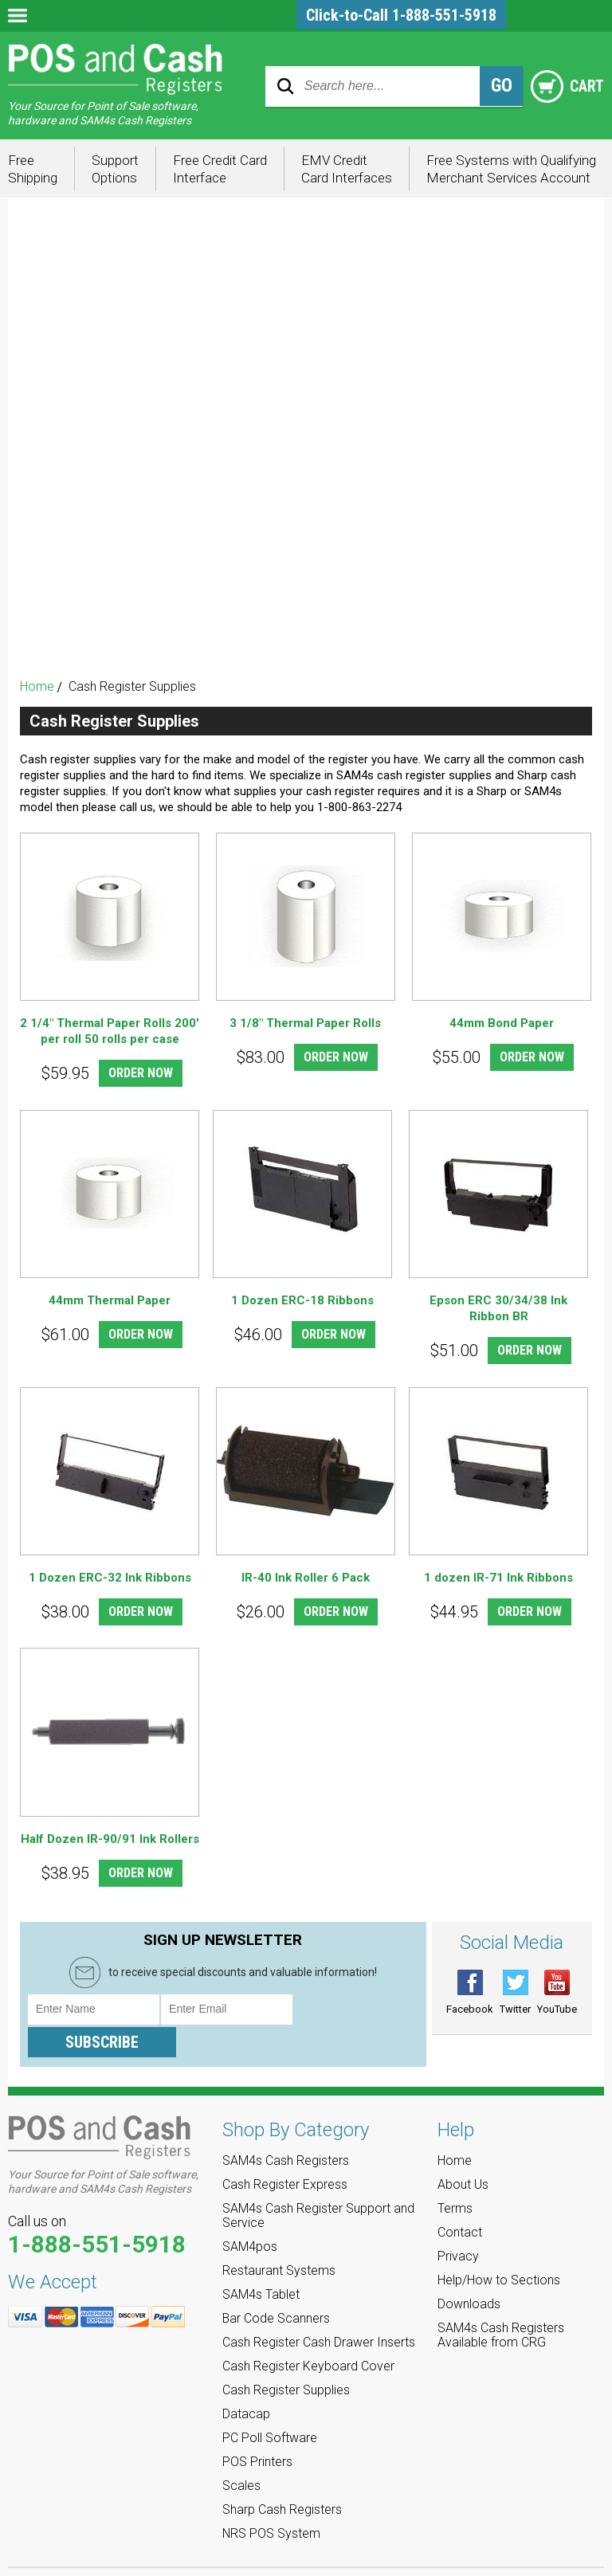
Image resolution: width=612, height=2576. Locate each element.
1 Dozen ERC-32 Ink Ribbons (110, 1577)
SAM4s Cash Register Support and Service (306, 281)
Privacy (458, 2224)
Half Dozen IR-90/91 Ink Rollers (110, 1840)
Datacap (306, 511)
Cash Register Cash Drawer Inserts (306, 425)
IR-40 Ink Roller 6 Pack (305, 1577)
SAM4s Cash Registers (306, 224)
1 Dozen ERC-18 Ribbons (302, 1300)
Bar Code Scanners (306, 396)
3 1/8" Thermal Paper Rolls (305, 1023)
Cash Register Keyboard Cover (306, 453)
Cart (564, 86)
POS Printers (306, 568)
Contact (459, 2200)
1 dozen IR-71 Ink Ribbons (498, 1577)
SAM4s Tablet (306, 367)
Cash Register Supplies (306, 482)
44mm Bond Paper (501, 1023)
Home (37, 686)
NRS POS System (306, 654)
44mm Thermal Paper (110, 1300)
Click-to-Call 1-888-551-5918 (401, 15)
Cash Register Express (306, 253)
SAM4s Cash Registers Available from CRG (500, 2303)
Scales (306, 597)
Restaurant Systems (306, 339)
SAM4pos (306, 310)
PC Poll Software (306, 539)
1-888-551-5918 (97, 2213)
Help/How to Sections (498, 2248)
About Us (462, 2152)
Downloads (468, 2272)
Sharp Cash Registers (306, 625)
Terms (455, 2176)
